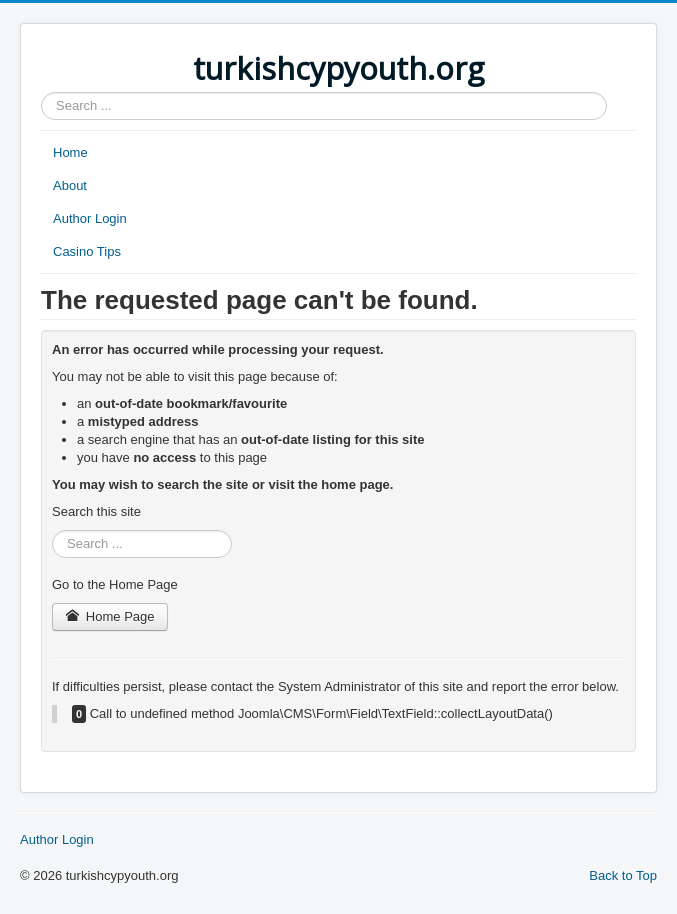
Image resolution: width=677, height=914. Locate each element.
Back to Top (623, 875)
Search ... (41, 92)
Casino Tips (87, 251)
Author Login (90, 218)
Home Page (110, 616)
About (70, 185)
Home (70, 152)
